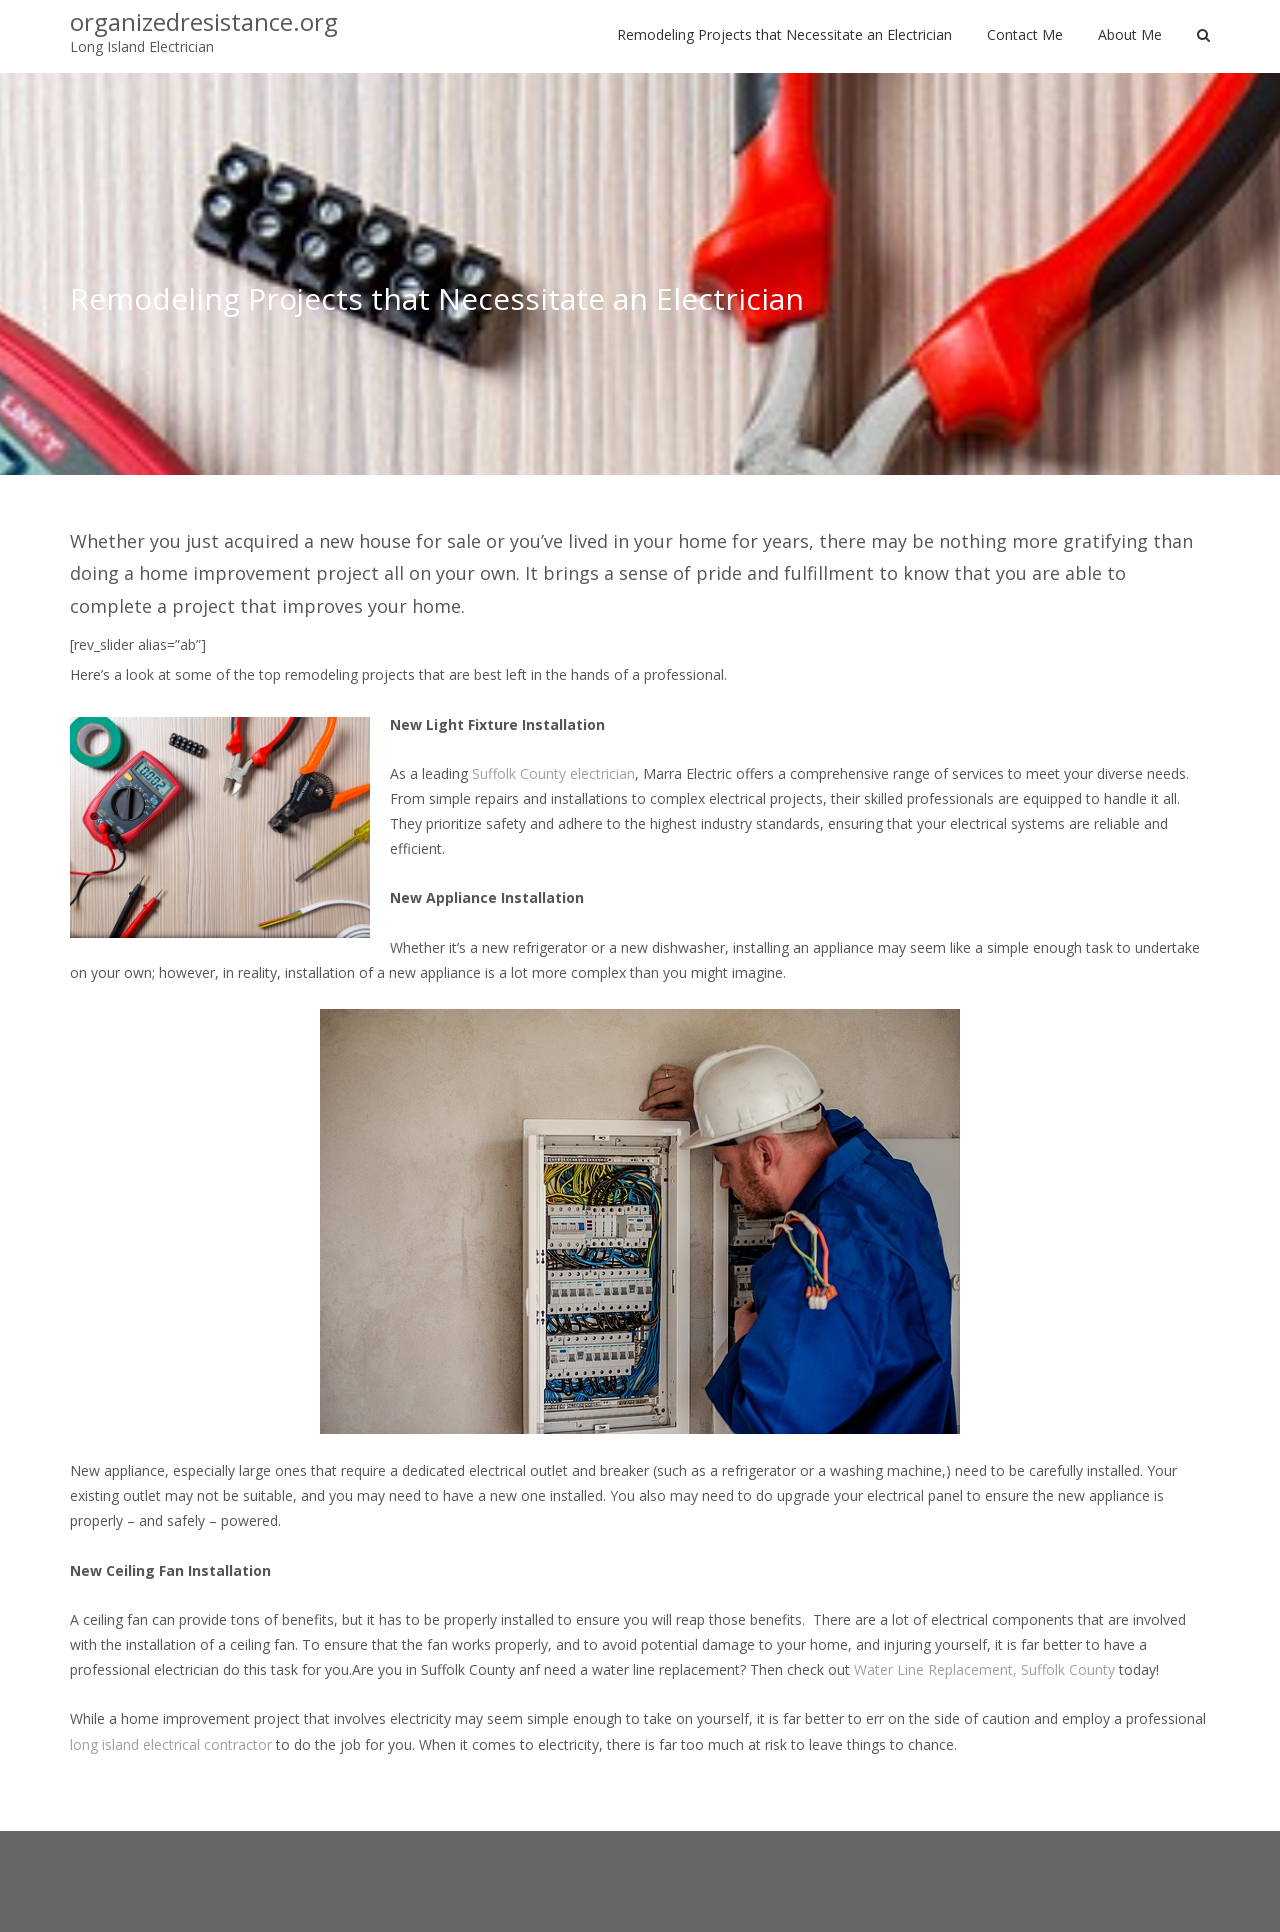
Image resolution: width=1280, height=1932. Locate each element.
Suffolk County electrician (553, 773)
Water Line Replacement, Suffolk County (984, 1669)
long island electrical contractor (171, 1744)
